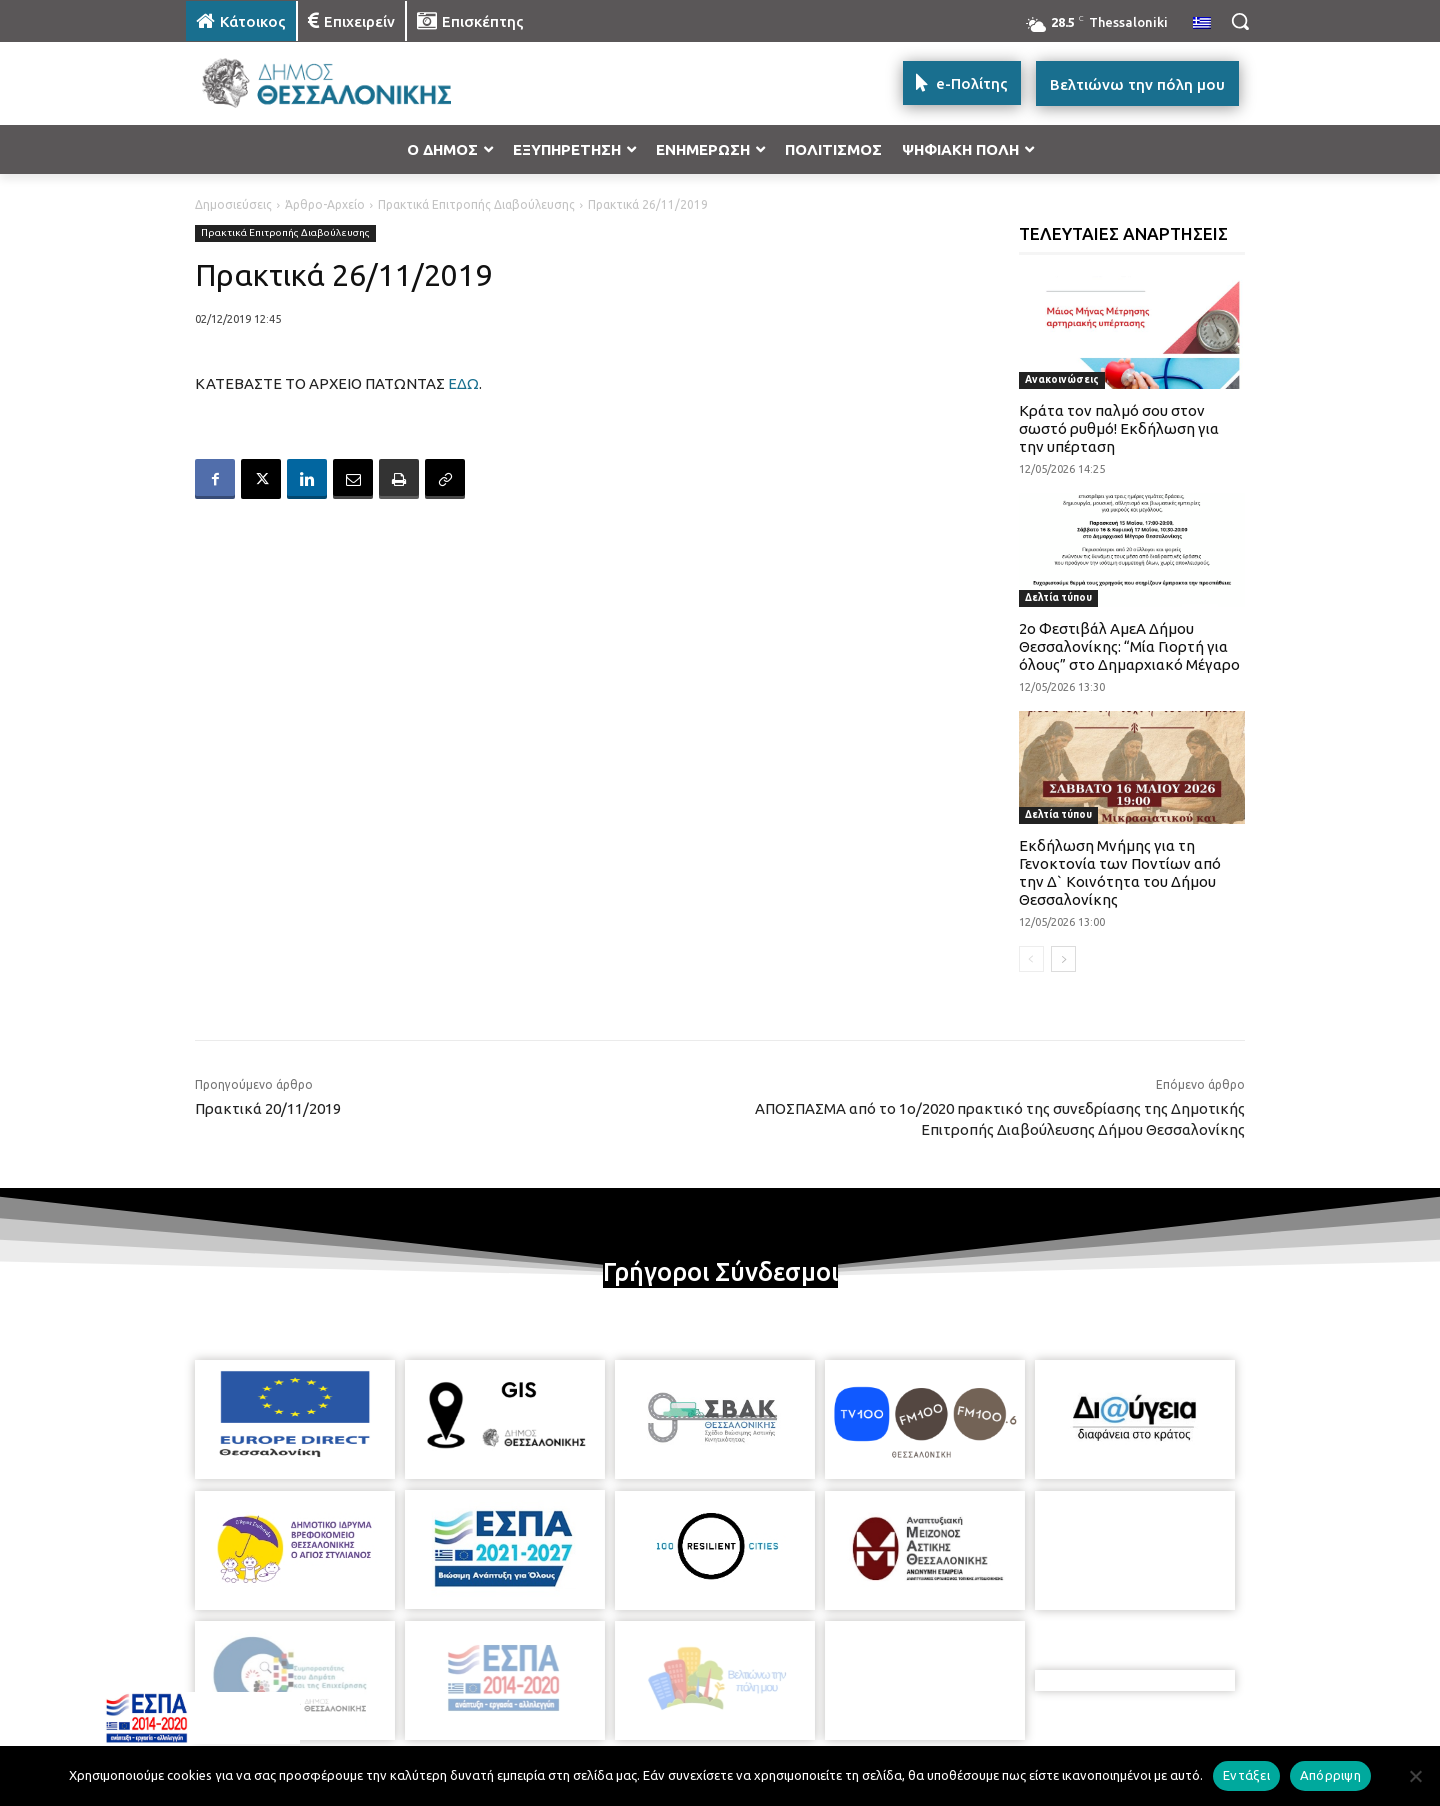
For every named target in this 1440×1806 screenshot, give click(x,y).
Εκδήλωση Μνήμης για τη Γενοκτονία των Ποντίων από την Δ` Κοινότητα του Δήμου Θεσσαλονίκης (1120, 872)
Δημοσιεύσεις (233, 204)
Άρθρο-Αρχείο (325, 204)
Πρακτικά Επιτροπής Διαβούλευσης (476, 204)
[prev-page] (1031, 959)
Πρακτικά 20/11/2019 (268, 1108)
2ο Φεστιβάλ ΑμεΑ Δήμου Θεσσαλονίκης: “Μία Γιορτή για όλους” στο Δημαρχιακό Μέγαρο (1129, 646)
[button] (1240, 21)
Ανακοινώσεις (1062, 379)
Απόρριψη (1330, 1775)
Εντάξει (1246, 1775)
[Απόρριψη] (1415, 1776)
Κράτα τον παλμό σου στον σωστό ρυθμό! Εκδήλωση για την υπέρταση (1119, 428)
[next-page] (1063, 959)
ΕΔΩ (463, 383)
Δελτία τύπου (1058, 597)
